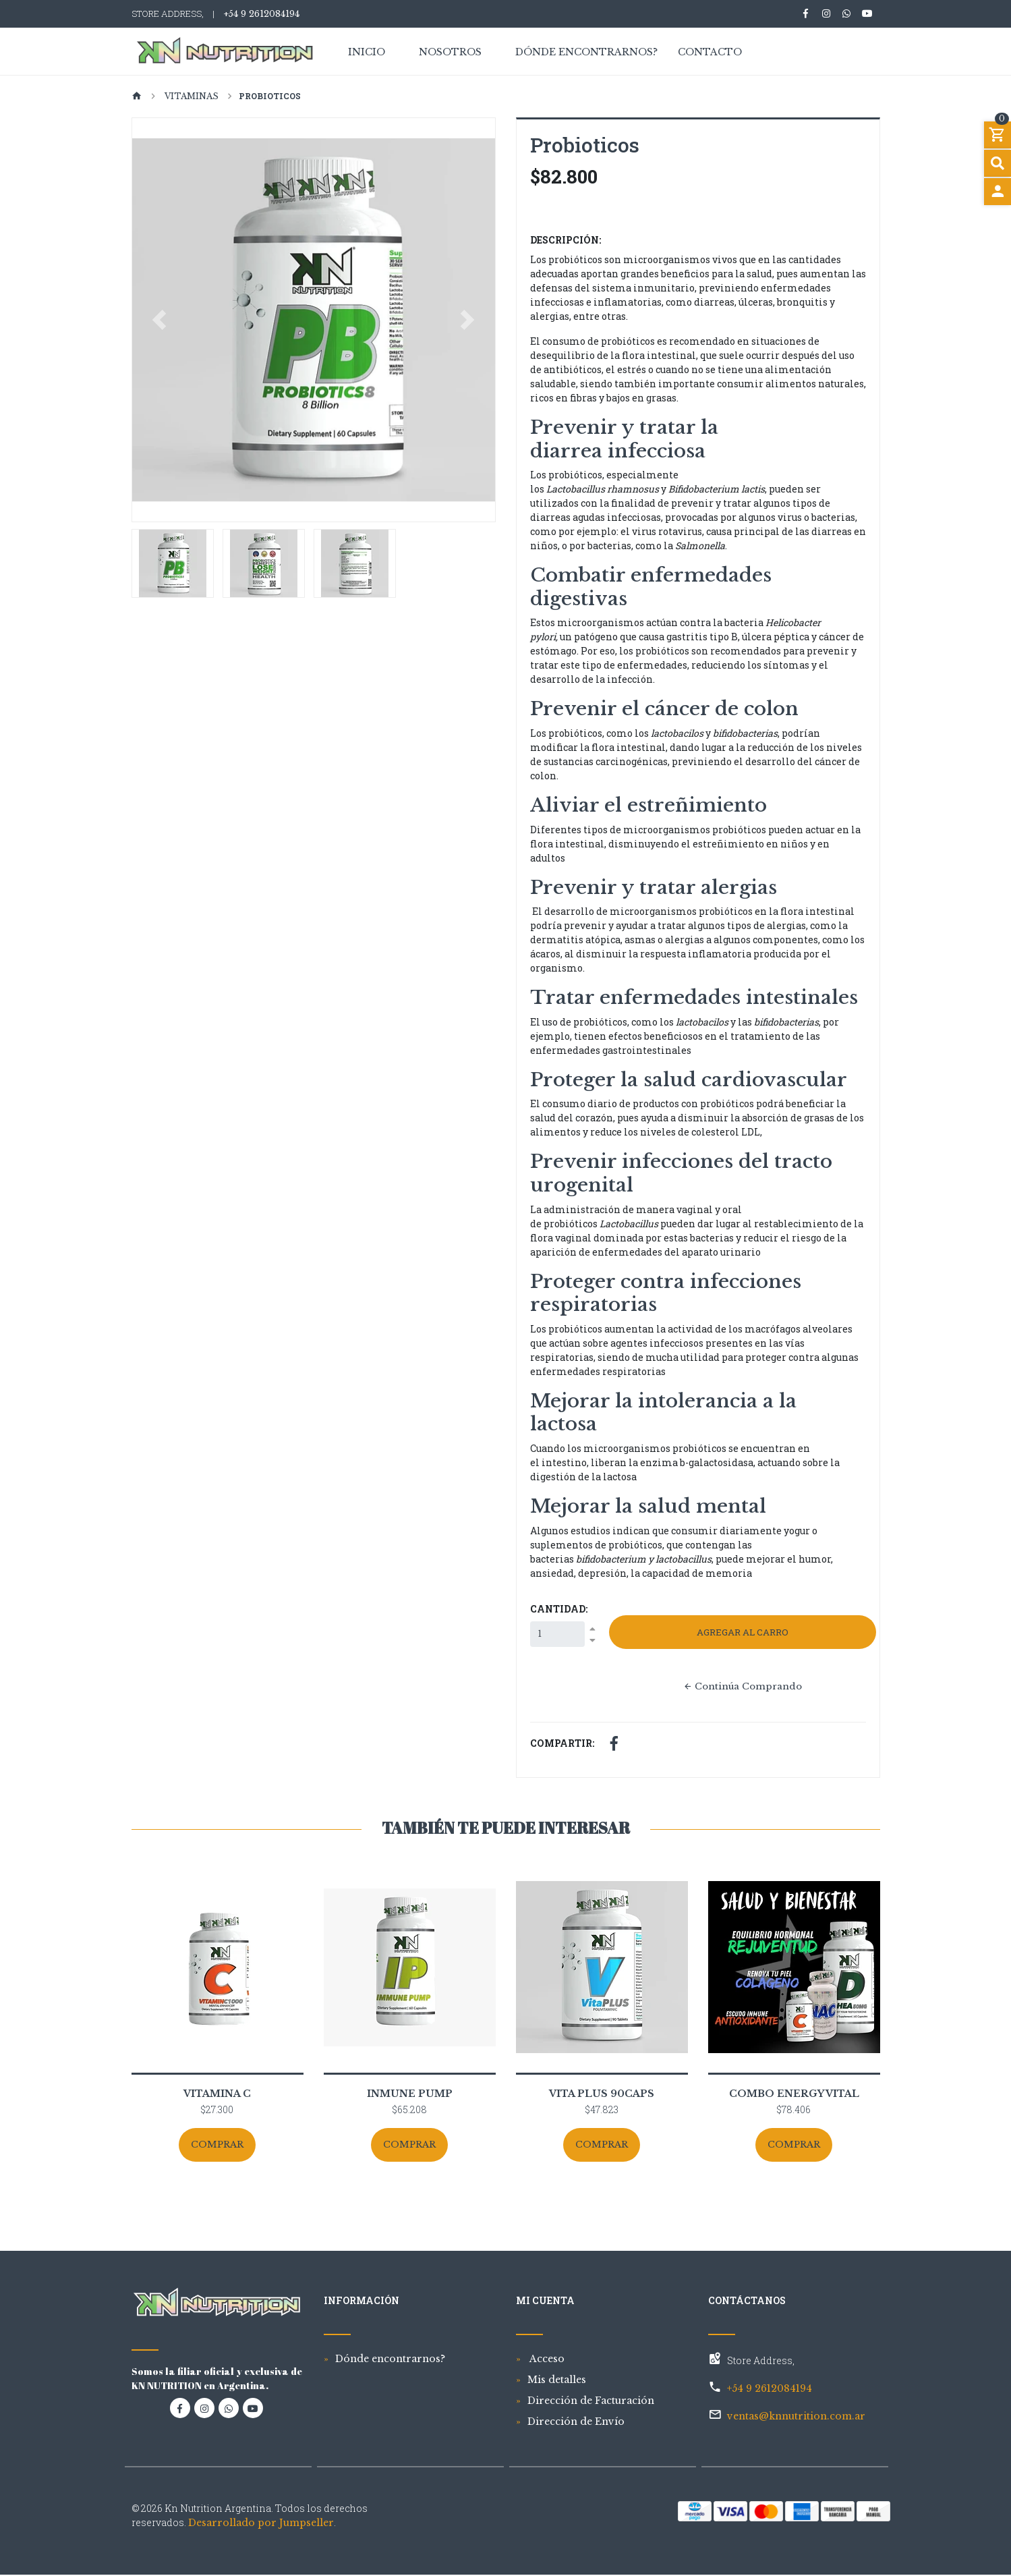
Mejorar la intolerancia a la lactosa (663, 1412)
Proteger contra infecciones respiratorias (665, 1293)
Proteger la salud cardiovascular (688, 1080)
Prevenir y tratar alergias (653, 887)
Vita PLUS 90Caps (601, 2095)
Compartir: (562, 1743)
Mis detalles (556, 2381)
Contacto (710, 52)
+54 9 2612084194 (261, 14)
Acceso (546, 2360)
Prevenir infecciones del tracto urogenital (681, 1173)
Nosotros (450, 52)
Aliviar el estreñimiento (651, 805)
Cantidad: (558, 1608)
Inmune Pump (410, 2095)
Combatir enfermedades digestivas (651, 587)
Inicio (366, 52)
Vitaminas (191, 96)
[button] (159, 320)
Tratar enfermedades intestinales (696, 997)
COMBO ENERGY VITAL (794, 2095)
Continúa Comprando (742, 1687)
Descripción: (565, 239)
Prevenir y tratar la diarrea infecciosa (624, 439)
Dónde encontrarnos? (586, 52)
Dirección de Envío (576, 2423)
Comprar (217, 2146)
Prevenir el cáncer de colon (664, 709)
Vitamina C (217, 2095)
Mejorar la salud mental (651, 1506)
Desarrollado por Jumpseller (261, 2524)
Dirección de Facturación (590, 2402)
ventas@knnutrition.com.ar (796, 2417)
